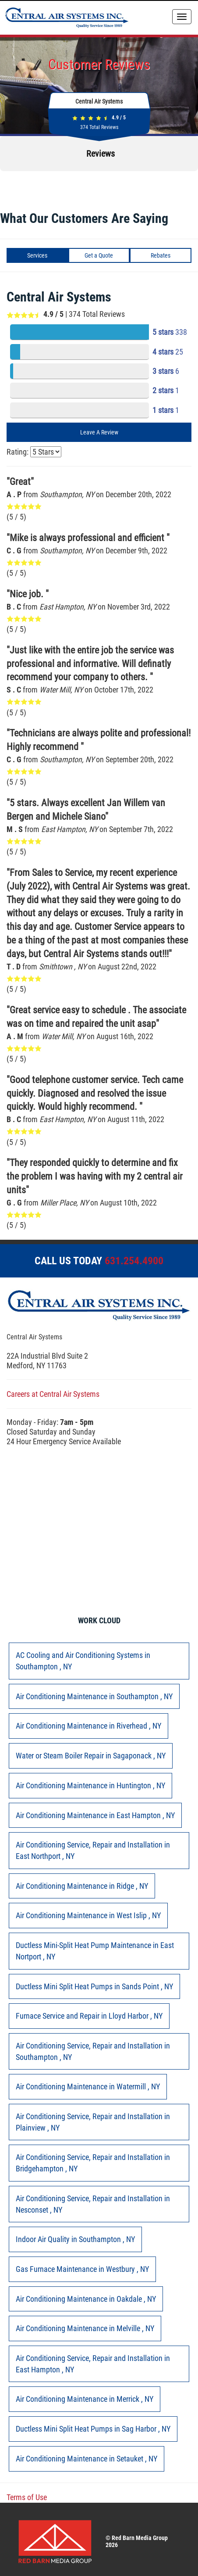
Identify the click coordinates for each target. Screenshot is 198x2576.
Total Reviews (99, 127)
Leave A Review (99, 432)
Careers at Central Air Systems (53, 1394)
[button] (7, 180)
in (83, 1660)
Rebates (160, 255)
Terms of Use (27, 2497)
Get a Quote (99, 255)
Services (37, 255)
